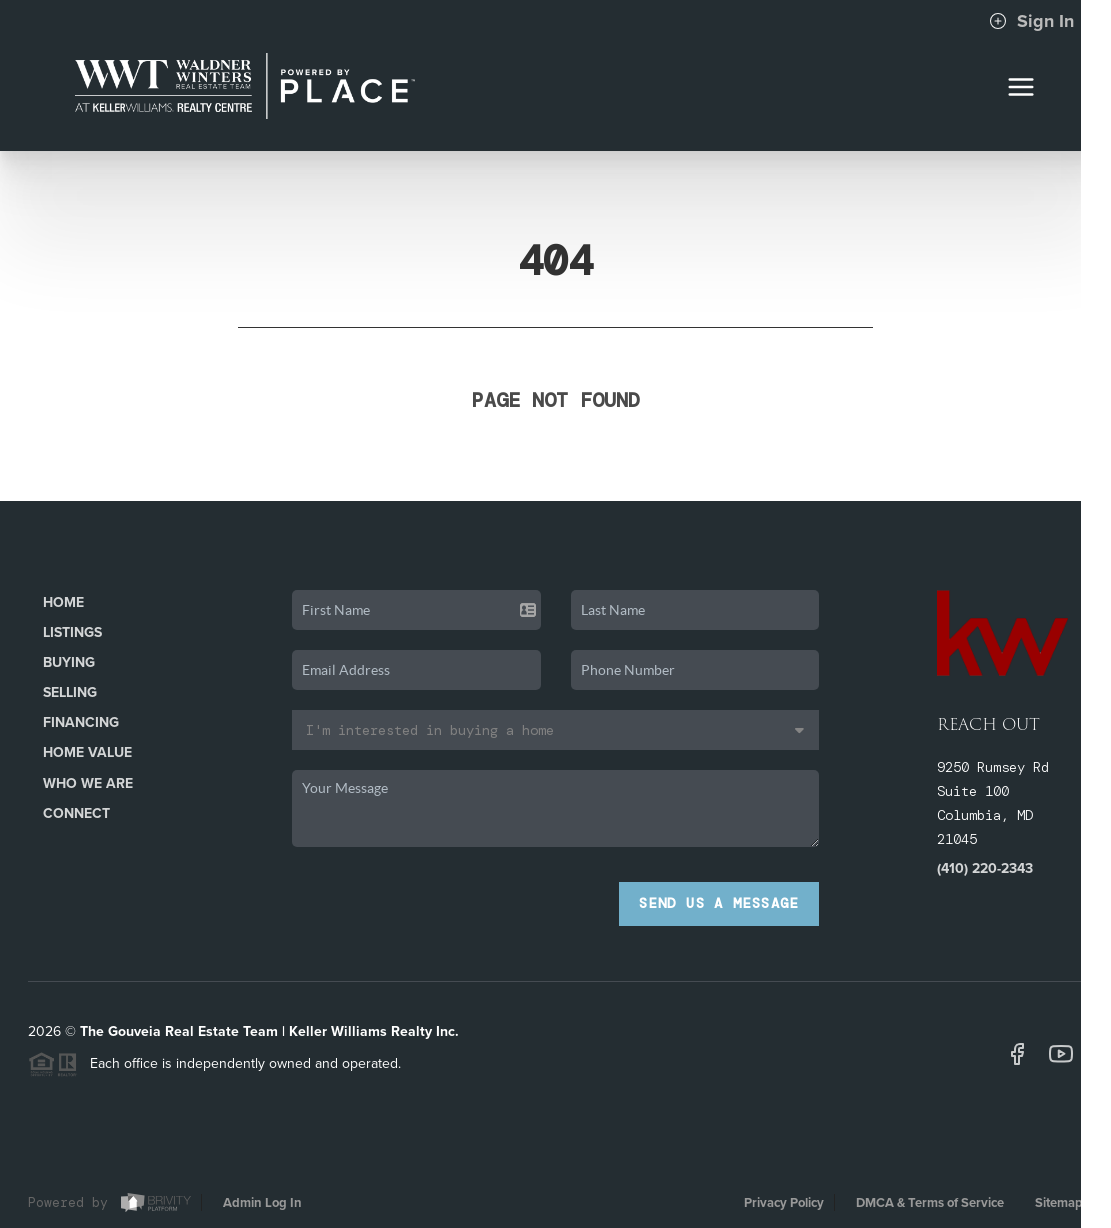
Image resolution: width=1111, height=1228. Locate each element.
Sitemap (1059, 1203)
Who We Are (88, 783)
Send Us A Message (719, 903)
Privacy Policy (784, 1203)
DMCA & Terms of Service (930, 1203)
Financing (81, 722)
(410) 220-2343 (985, 868)
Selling (70, 692)
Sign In (1031, 21)
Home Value (87, 752)
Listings (72, 632)
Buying (69, 662)
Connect (76, 813)
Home (63, 602)
